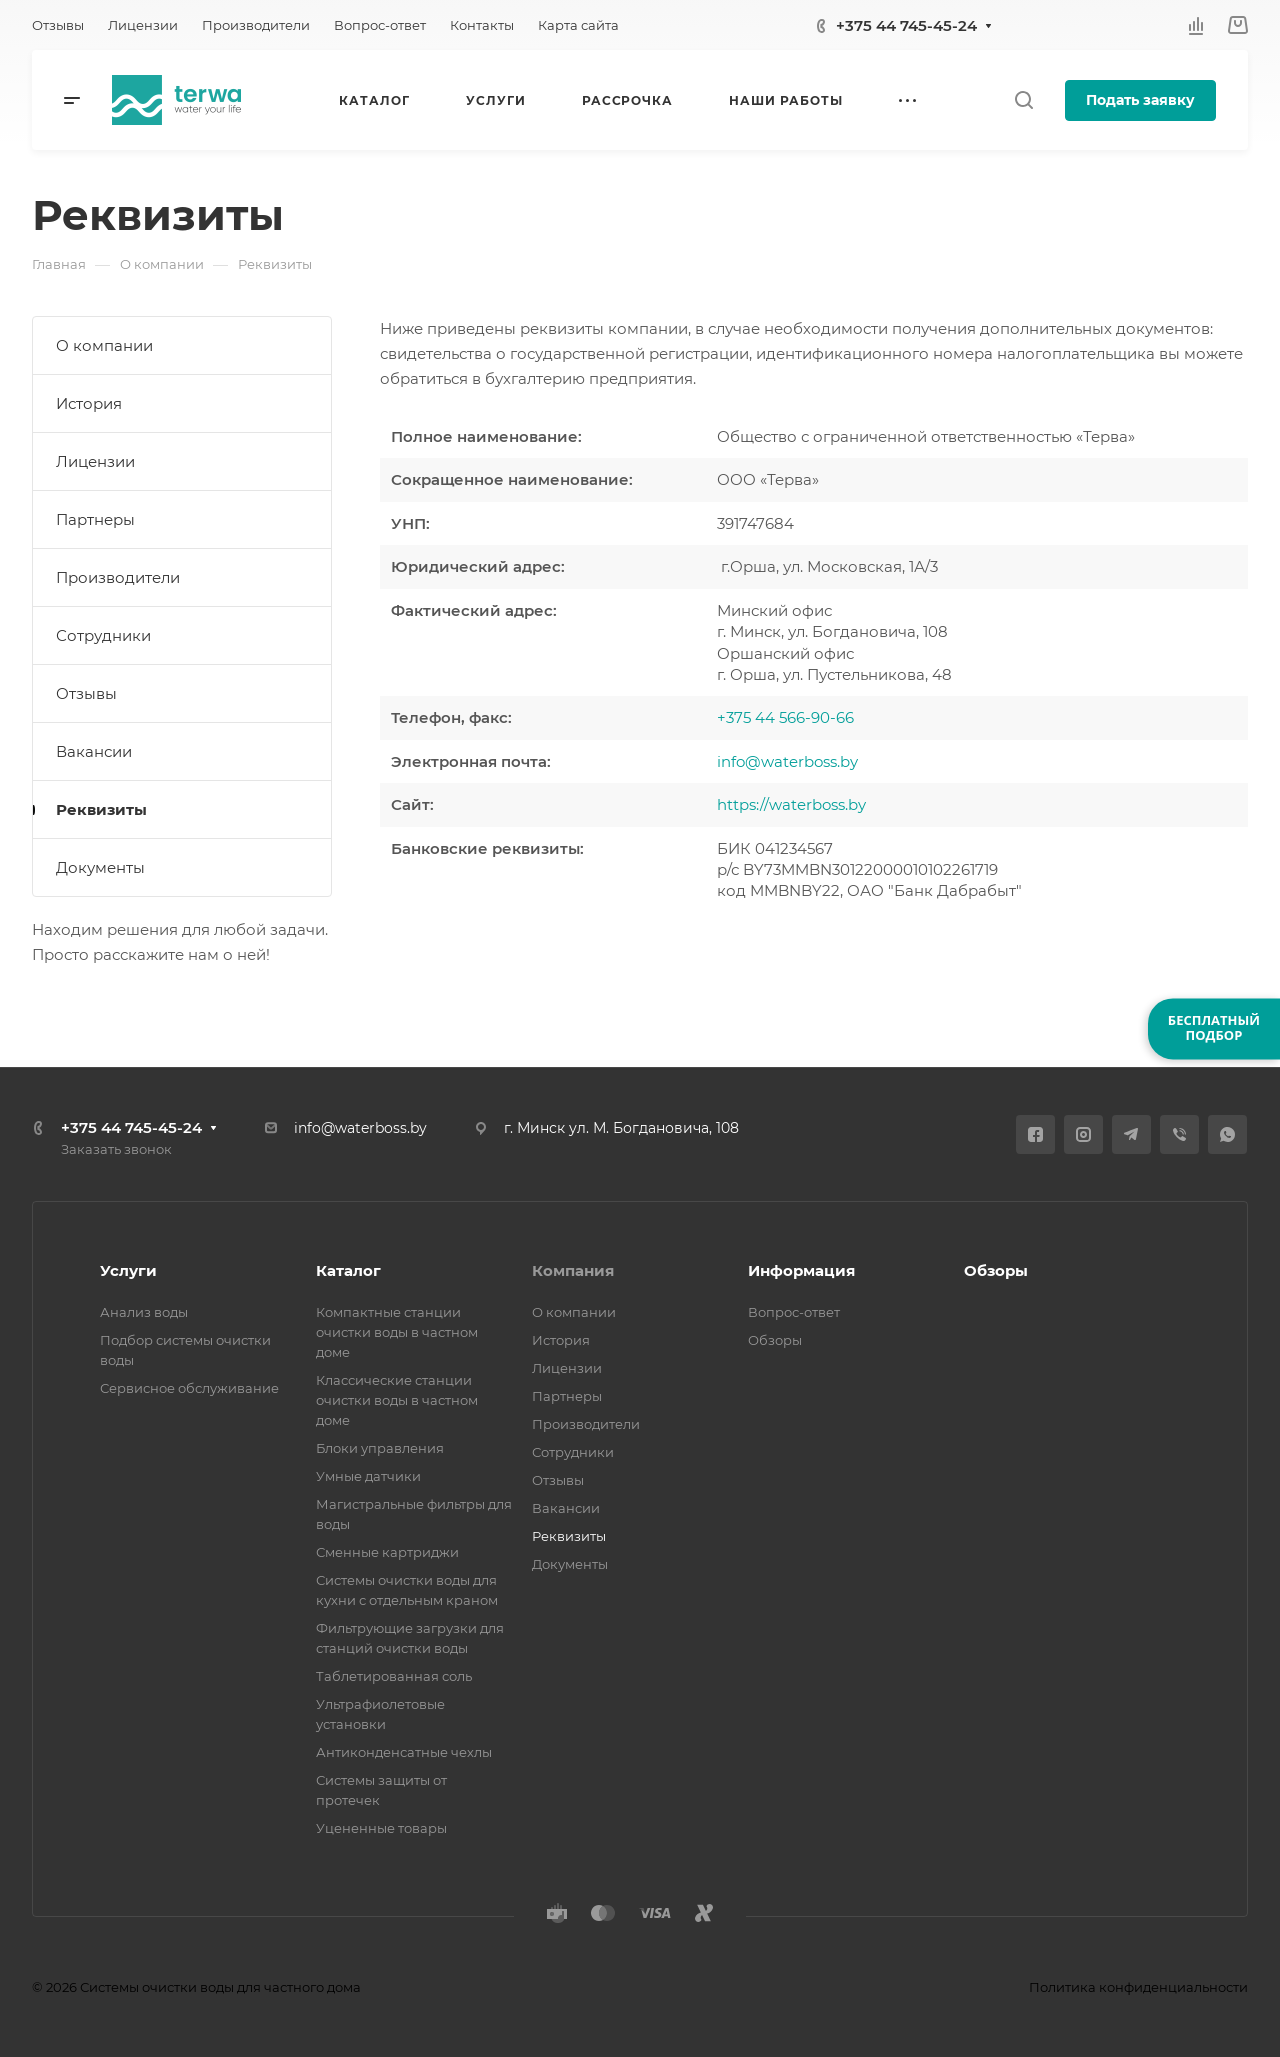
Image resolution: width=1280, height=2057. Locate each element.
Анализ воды (144, 1312)
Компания (573, 1270)
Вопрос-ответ (794, 1312)
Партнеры (95, 519)
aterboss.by (824, 804)
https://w (749, 804)
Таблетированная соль (394, 1676)
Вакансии (94, 751)
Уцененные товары (381, 1828)
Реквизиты (101, 809)
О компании (104, 345)
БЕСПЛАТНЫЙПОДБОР (1214, 1028)
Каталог (348, 1270)
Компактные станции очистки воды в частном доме (397, 1332)
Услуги (128, 1270)
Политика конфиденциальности (1138, 1987)
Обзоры (775, 1340)
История (89, 403)
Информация (801, 1270)
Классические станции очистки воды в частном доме (397, 1400)
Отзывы (86, 693)
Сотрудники (103, 635)
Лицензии (95, 461)
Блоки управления (380, 1448)
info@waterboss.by (787, 761)
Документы (100, 867)
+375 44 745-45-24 (906, 25)
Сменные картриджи (387, 1552)
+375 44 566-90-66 (785, 717)
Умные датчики (368, 1476)
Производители (118, 577)
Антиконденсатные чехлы (404, 1752)
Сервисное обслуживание (189, 1388)
